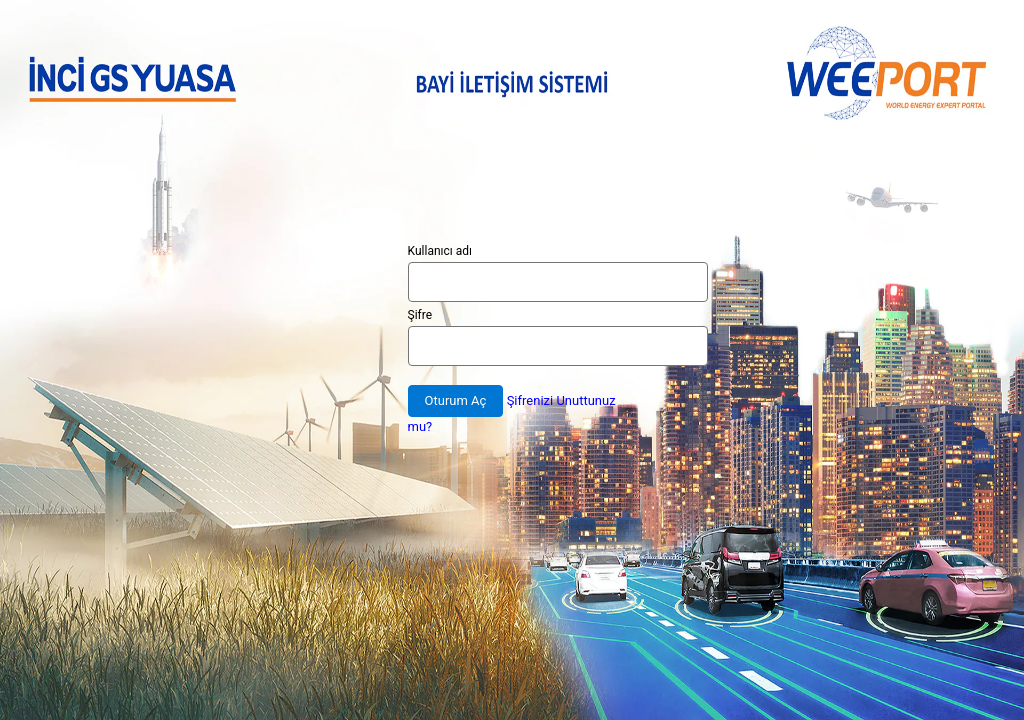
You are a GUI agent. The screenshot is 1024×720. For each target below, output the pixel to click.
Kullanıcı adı (440, 251)
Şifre (420, 315)
